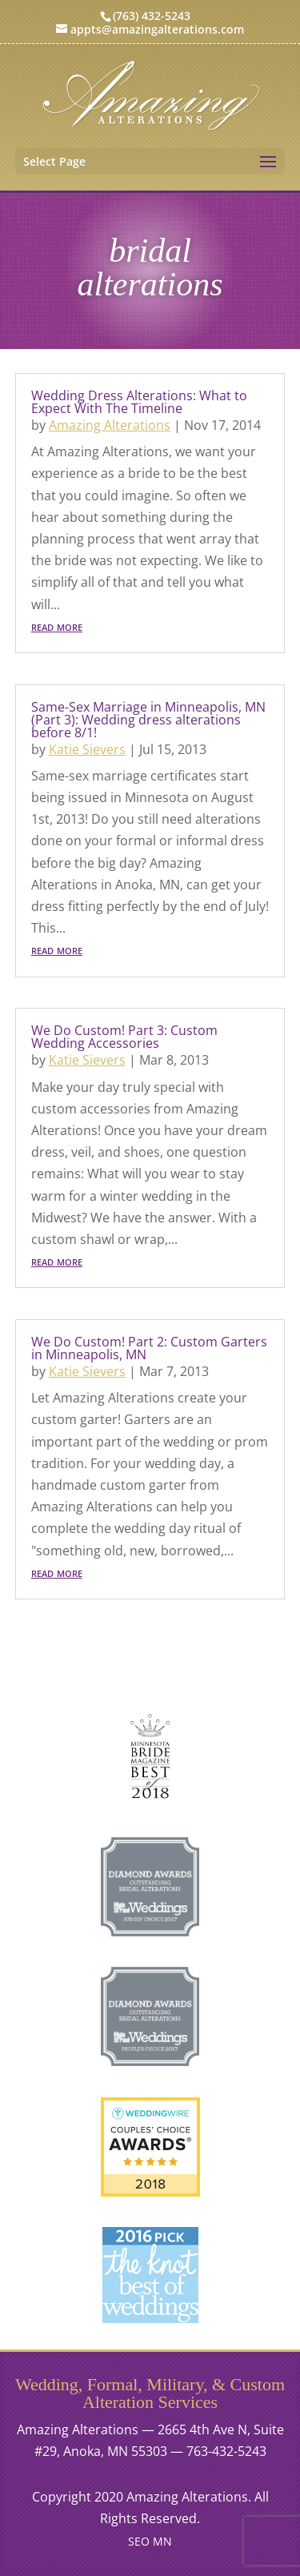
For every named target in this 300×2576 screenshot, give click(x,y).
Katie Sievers (87, 749)
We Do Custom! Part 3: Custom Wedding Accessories (124, 1036)
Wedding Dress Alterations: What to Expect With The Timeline (139, 402)
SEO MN (150, 2541)
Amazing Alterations (109, 425)
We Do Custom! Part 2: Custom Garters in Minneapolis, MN (149, 1348)
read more (56, 626)
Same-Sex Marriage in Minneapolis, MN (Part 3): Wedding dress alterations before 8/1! (148, 719)
